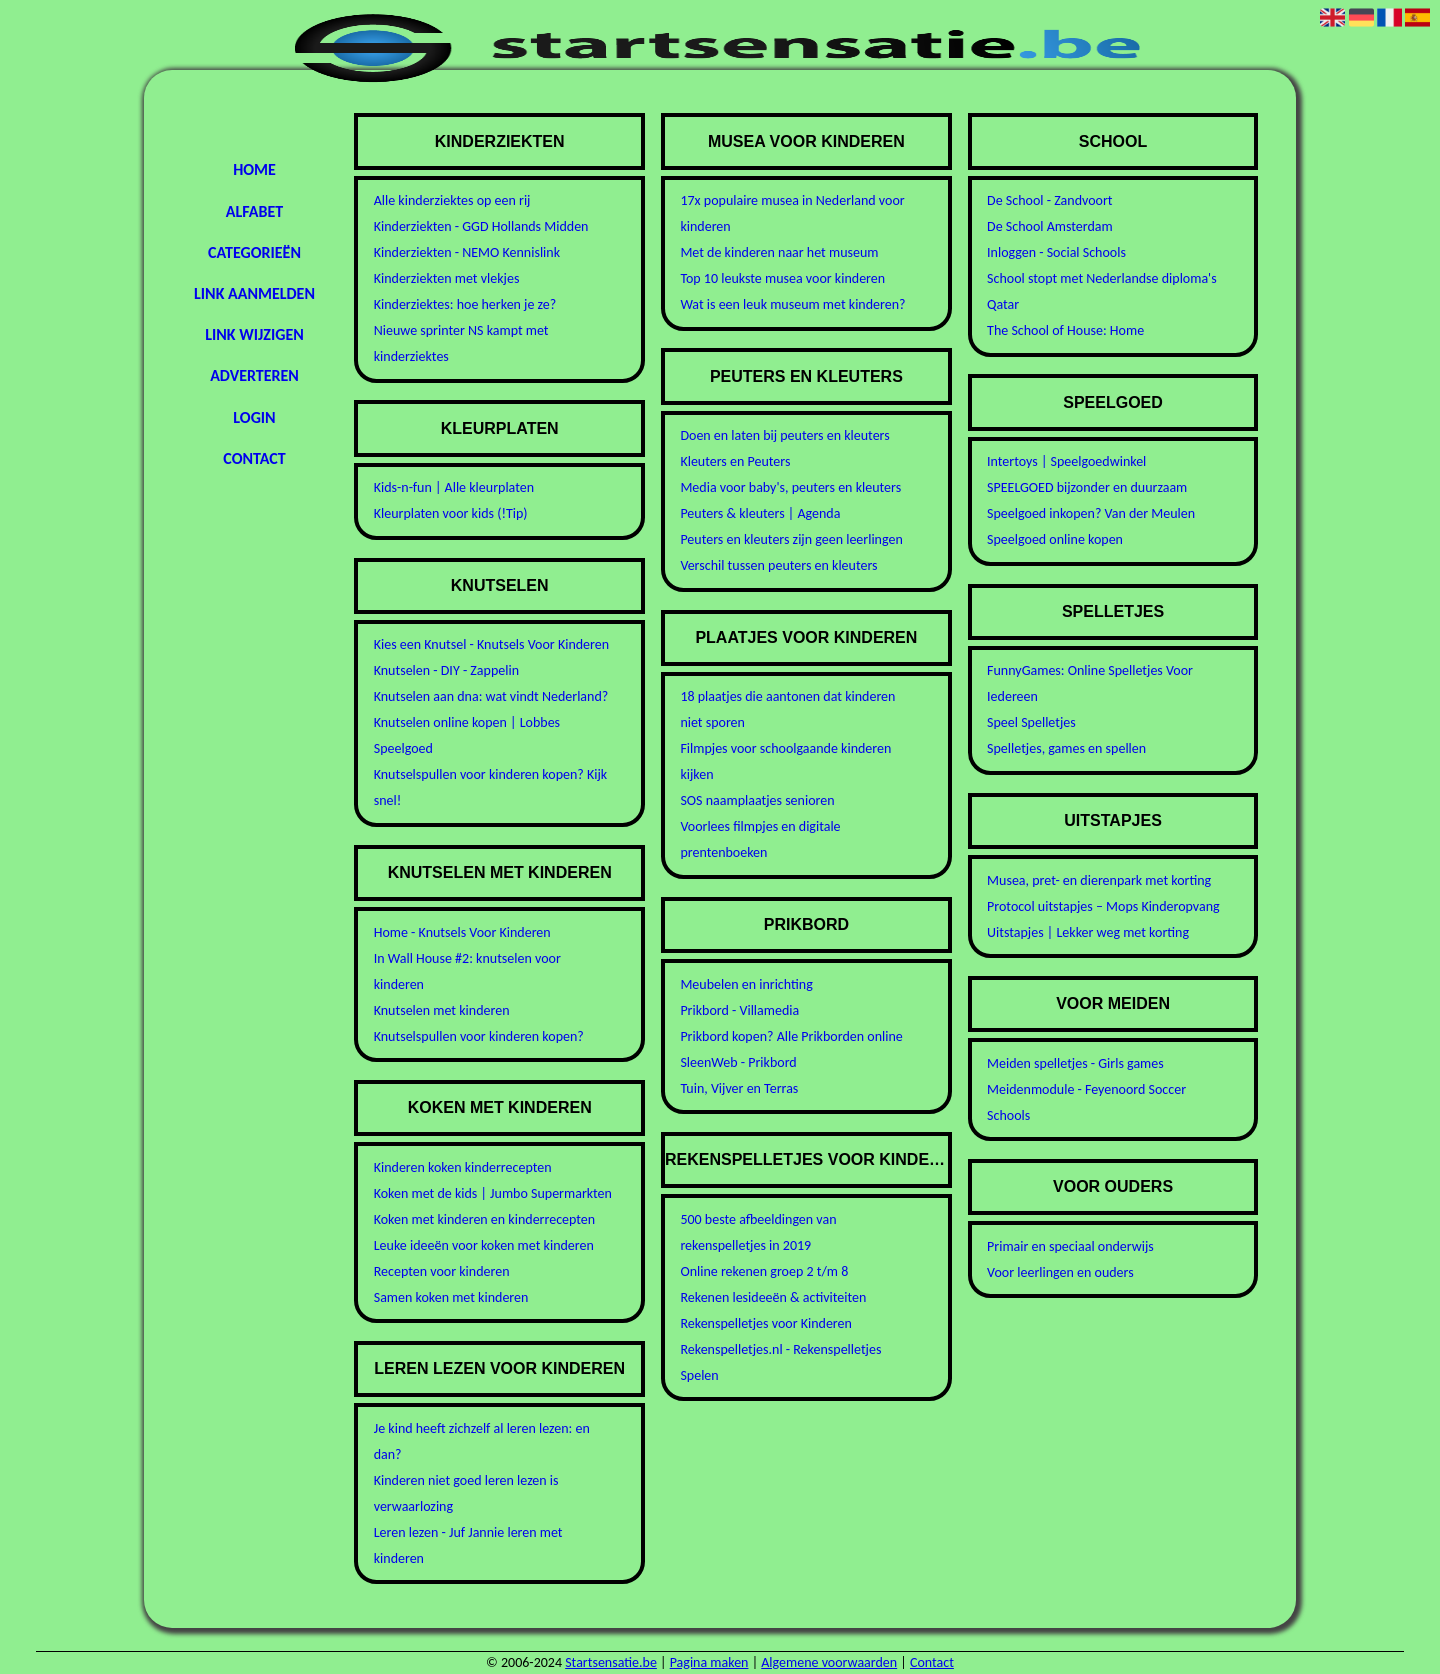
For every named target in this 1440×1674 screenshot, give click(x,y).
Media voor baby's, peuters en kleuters (790, 487)
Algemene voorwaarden (829, 1662)
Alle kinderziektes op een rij (452, 200)
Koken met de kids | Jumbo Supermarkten (493, 1193)
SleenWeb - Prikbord (738, 1062)
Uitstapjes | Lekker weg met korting (1088, 932)
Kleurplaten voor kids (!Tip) (451, 513)
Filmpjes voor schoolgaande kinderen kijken (785, 761)
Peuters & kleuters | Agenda (760, 513)
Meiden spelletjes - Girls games (1075, 1063)
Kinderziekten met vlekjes (447, 278)
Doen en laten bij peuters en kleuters (784, 435)
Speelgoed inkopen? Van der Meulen (1091, 513)
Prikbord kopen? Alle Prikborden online (791, 1036)
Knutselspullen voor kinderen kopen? (479, 1036)
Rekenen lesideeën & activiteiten (773, 1297)
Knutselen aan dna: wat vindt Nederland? (491, 696)
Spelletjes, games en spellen (1066, 748)
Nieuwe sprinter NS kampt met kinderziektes (461, 343)
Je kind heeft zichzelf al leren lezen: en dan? (482, 1441)
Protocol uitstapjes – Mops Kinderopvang (1103, 906)
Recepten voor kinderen (442, 1271)
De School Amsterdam (1050, 226)
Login (254, 417)
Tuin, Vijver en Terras (739, 1088)
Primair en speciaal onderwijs (1070, 1246)
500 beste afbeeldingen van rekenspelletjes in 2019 (758, 1232)
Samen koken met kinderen (451, 1297)
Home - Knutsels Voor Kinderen (462, 932)
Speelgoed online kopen (1055, 539)
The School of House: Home (1065, 330)
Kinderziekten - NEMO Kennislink (467, 252)
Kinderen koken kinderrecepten (463, 1167)
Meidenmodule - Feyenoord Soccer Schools (1086, 1102)
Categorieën (254, 252)
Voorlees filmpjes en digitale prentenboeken (760, 839)
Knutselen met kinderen (442, 1010)
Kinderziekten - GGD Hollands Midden (481, 226)
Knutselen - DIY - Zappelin (446, 670)
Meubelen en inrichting (746, 984)
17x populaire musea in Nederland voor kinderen (792, 213)
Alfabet (254, 211)
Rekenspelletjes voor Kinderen (766, 1323)
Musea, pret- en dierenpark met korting (1099, 880)
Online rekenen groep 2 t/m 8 (764, 1271)
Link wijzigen (254, 334)
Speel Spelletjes (1031, 722)
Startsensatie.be (611, 1662)
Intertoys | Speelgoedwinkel (1066, 461)
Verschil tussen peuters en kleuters (778, 565)
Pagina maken (709, 1662)
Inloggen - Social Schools (1056, 252)
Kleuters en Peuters (735, 461)
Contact (254, 458)
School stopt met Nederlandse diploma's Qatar (1102, 291)
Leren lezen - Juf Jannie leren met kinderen (468, 1545)
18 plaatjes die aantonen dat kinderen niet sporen (787, 709)
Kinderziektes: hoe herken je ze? (465, 304)
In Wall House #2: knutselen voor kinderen (467, 971)
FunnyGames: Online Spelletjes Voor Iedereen (1090, 683)
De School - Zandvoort (1049, 200)
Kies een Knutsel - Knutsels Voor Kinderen (491, 644)
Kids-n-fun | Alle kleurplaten (454, 487)
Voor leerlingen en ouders (1060, 1272)
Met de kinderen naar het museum (779, 252)
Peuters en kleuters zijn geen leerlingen (791, 539)
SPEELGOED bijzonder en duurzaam (1087, 487)
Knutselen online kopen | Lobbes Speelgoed (467, 735)
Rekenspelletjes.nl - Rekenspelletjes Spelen (780, 1362)
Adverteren (254, 375)
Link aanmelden (254, 293)
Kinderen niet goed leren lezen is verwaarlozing (466, 1493)
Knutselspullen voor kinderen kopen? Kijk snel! (490, 787)
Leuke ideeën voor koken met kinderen (484, 1245)
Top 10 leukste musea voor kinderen (782, 278)
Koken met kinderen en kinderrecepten (485, 1219)
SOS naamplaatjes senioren (757, 800)
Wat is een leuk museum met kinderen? (792, 304)
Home (254, 169)
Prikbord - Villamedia (739, 1010)
